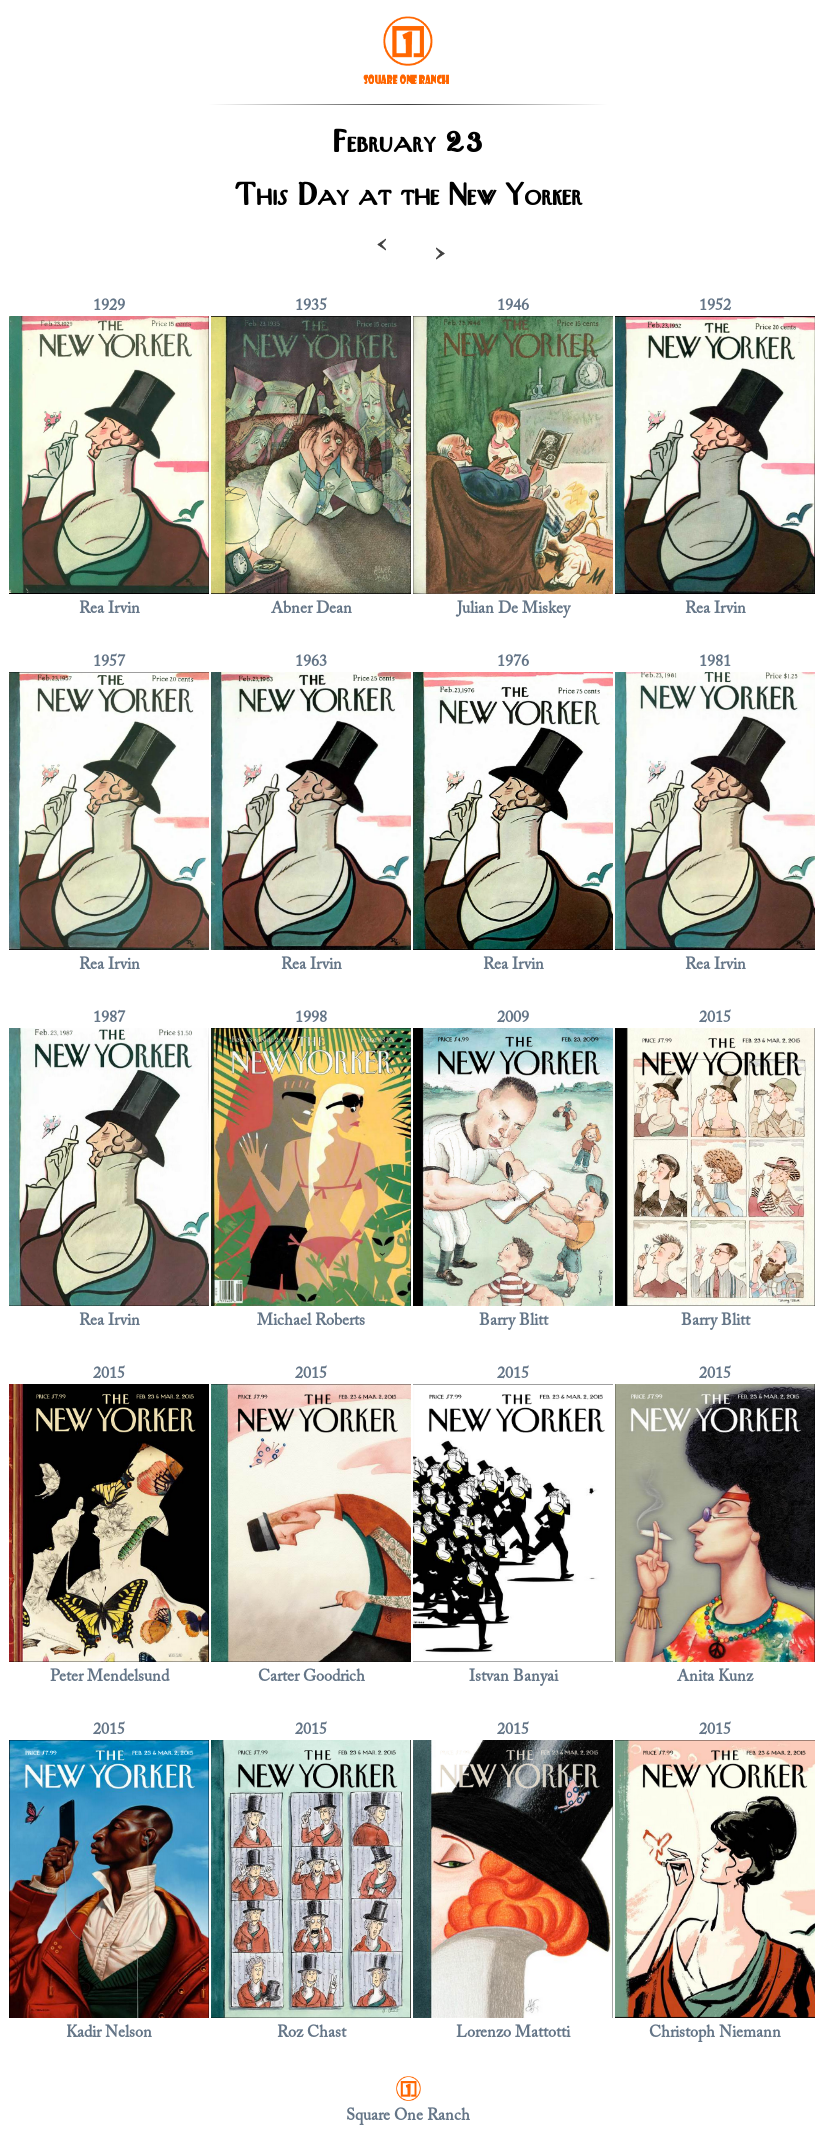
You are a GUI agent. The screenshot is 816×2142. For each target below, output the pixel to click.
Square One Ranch (408, 2116)
